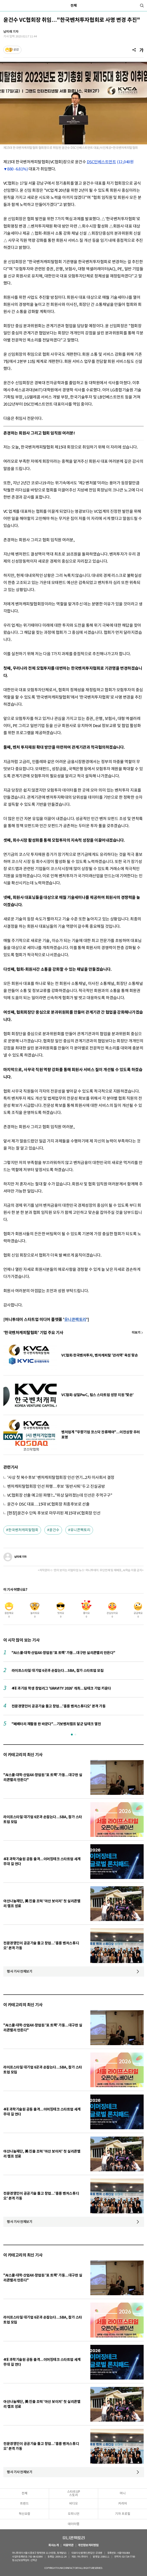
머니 (123, 2493)
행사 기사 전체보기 (19, 1971)
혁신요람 (24, 2514)
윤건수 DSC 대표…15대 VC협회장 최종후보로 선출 (48, 1504)
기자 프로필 (122, 2514)
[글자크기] (141, 50)
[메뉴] (5, 5)
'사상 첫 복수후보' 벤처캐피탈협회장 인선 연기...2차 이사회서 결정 (60, 1477)
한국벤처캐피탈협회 (23, 1530)
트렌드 (24, 2503)
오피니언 (73, 2514)
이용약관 (68, 2545)
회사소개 (53, 2545)
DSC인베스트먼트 (101, 162)
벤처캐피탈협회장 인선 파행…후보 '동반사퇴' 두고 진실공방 (56, 1486)
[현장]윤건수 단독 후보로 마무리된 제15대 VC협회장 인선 (53, 1513)
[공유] (134, 50)
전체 (73, 6)
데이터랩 (73, 2524)
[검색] (142, 5)
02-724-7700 (126, 2556)
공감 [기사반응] (16, 49)
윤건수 (54, 1530)
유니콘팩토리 (80, 1530)
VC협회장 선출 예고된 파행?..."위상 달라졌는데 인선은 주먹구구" (59, 1495)
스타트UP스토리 (73, 2493)
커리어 (122, 2503)
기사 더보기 (138, 1332)
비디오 (73, 2503)
